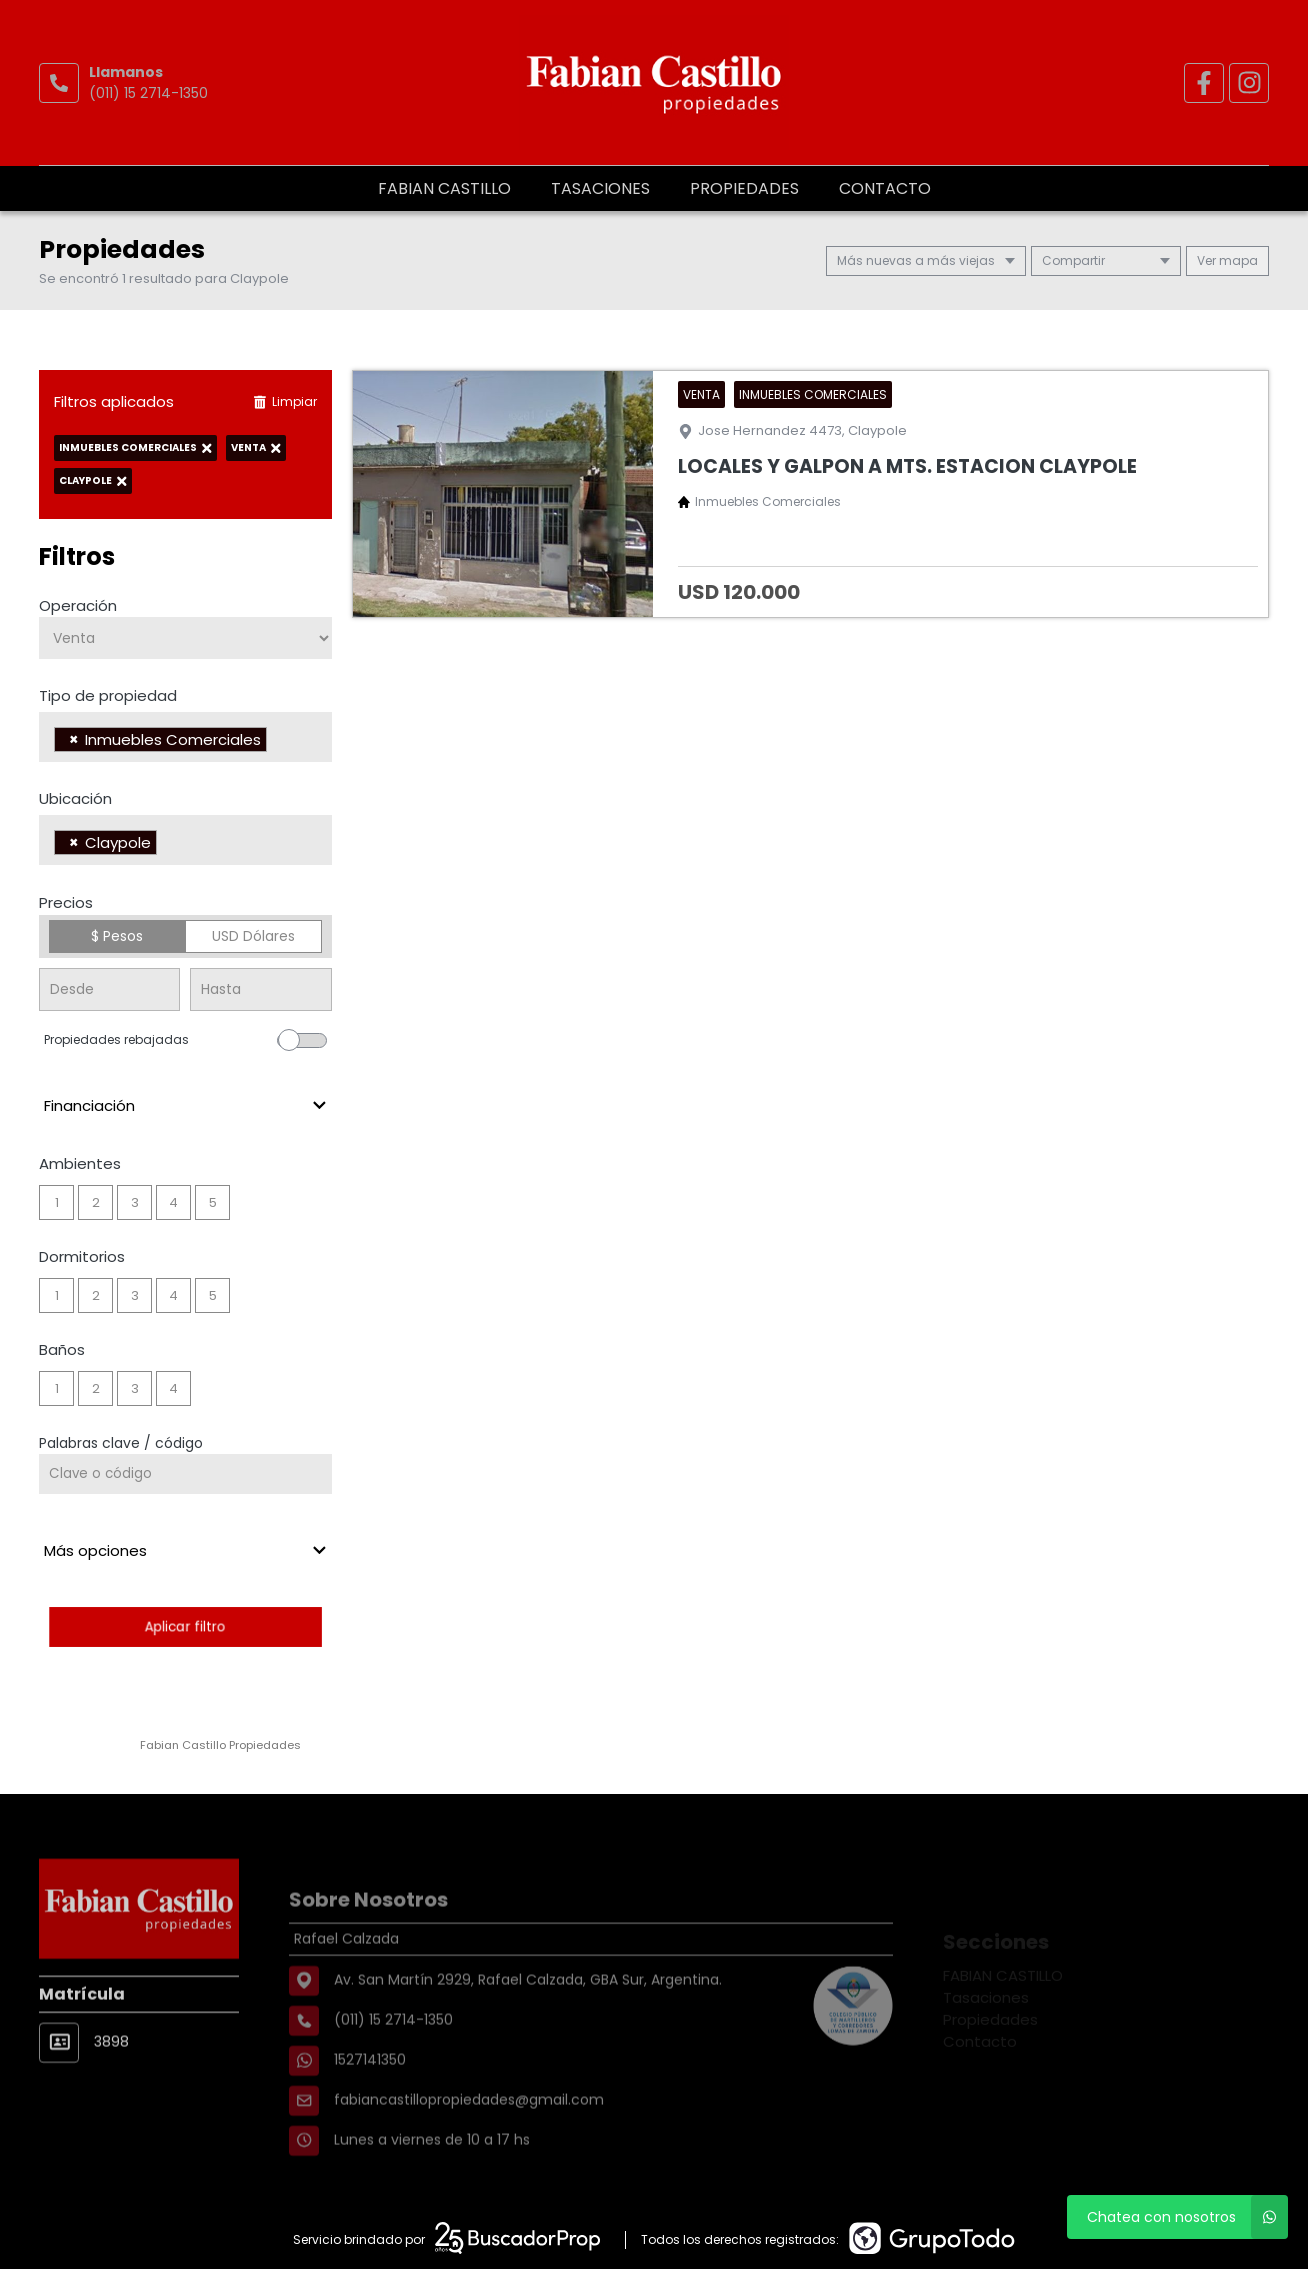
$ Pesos (117, 936)
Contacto (885, 188)
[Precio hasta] (260, 989)
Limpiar (285, 401)
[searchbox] (277, 742)
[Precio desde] (109, 989)
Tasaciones (600, 188)
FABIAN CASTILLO (444, 188)
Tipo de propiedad (108, 695)
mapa (1227, 260)
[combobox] (185, 737)
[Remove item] (74, 739)
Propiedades (744, 188)
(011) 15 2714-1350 (148, 93)
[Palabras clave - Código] (185, 1474)
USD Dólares (253, 936)
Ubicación (75, 798)
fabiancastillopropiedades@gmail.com (469, 2144)
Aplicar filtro (185, 1626)
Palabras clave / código (121, 1443)
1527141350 (370, 2104)
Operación (78, 605)
